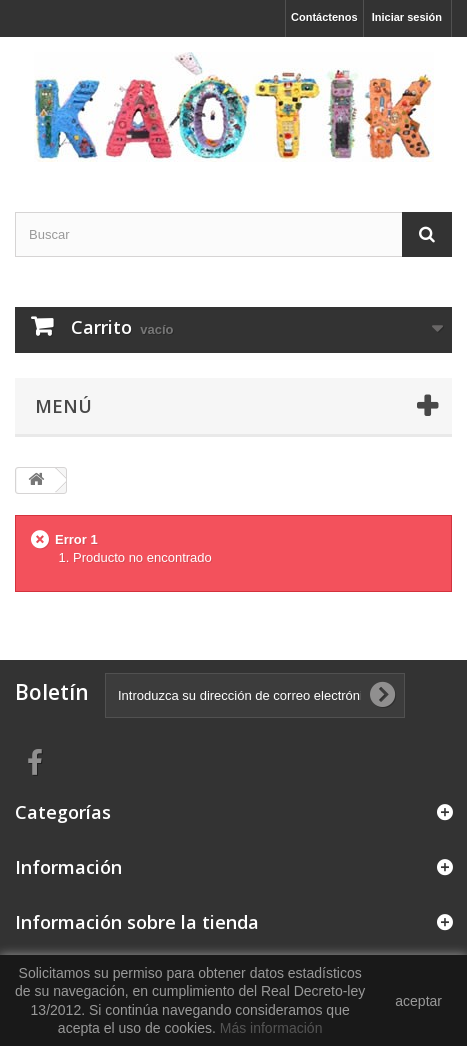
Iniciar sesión (407, 17)
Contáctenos (324, 17)
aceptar (418, 1001)
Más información (271, 1028)
